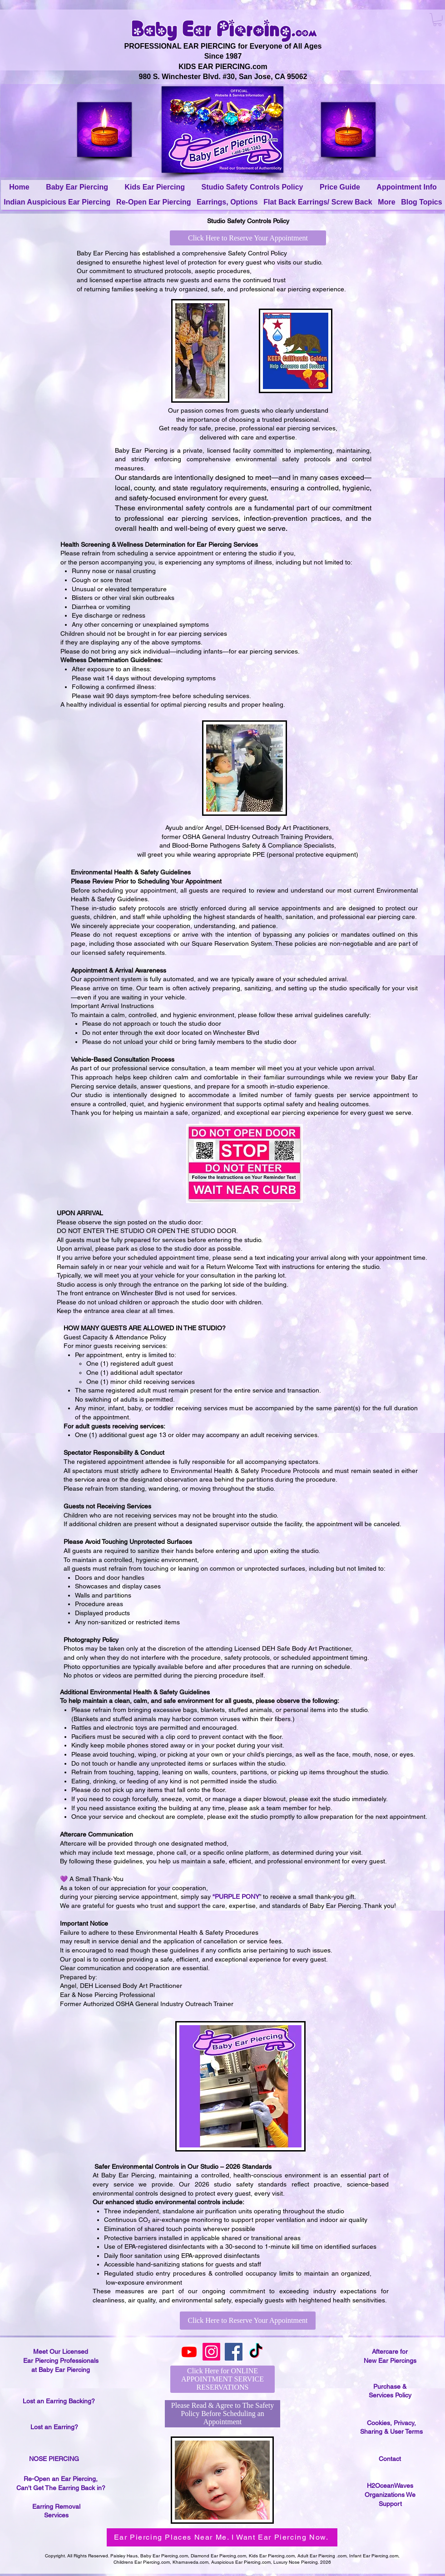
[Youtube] (189, 2352)
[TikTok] (256, 2352)
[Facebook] (233, 2352)
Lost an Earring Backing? (59, 2401)
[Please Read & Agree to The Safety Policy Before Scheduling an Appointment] (222, 2413)
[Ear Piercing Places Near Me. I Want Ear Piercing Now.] (222, 2537)
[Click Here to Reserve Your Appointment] (248, 237)
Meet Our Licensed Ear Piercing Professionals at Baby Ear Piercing (61, 2360)
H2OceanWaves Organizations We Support (390, 2494)
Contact (390, 2458)
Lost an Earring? (54, 2427)
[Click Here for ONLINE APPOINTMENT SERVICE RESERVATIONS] (222, 2379)
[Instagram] (211, 2352)
